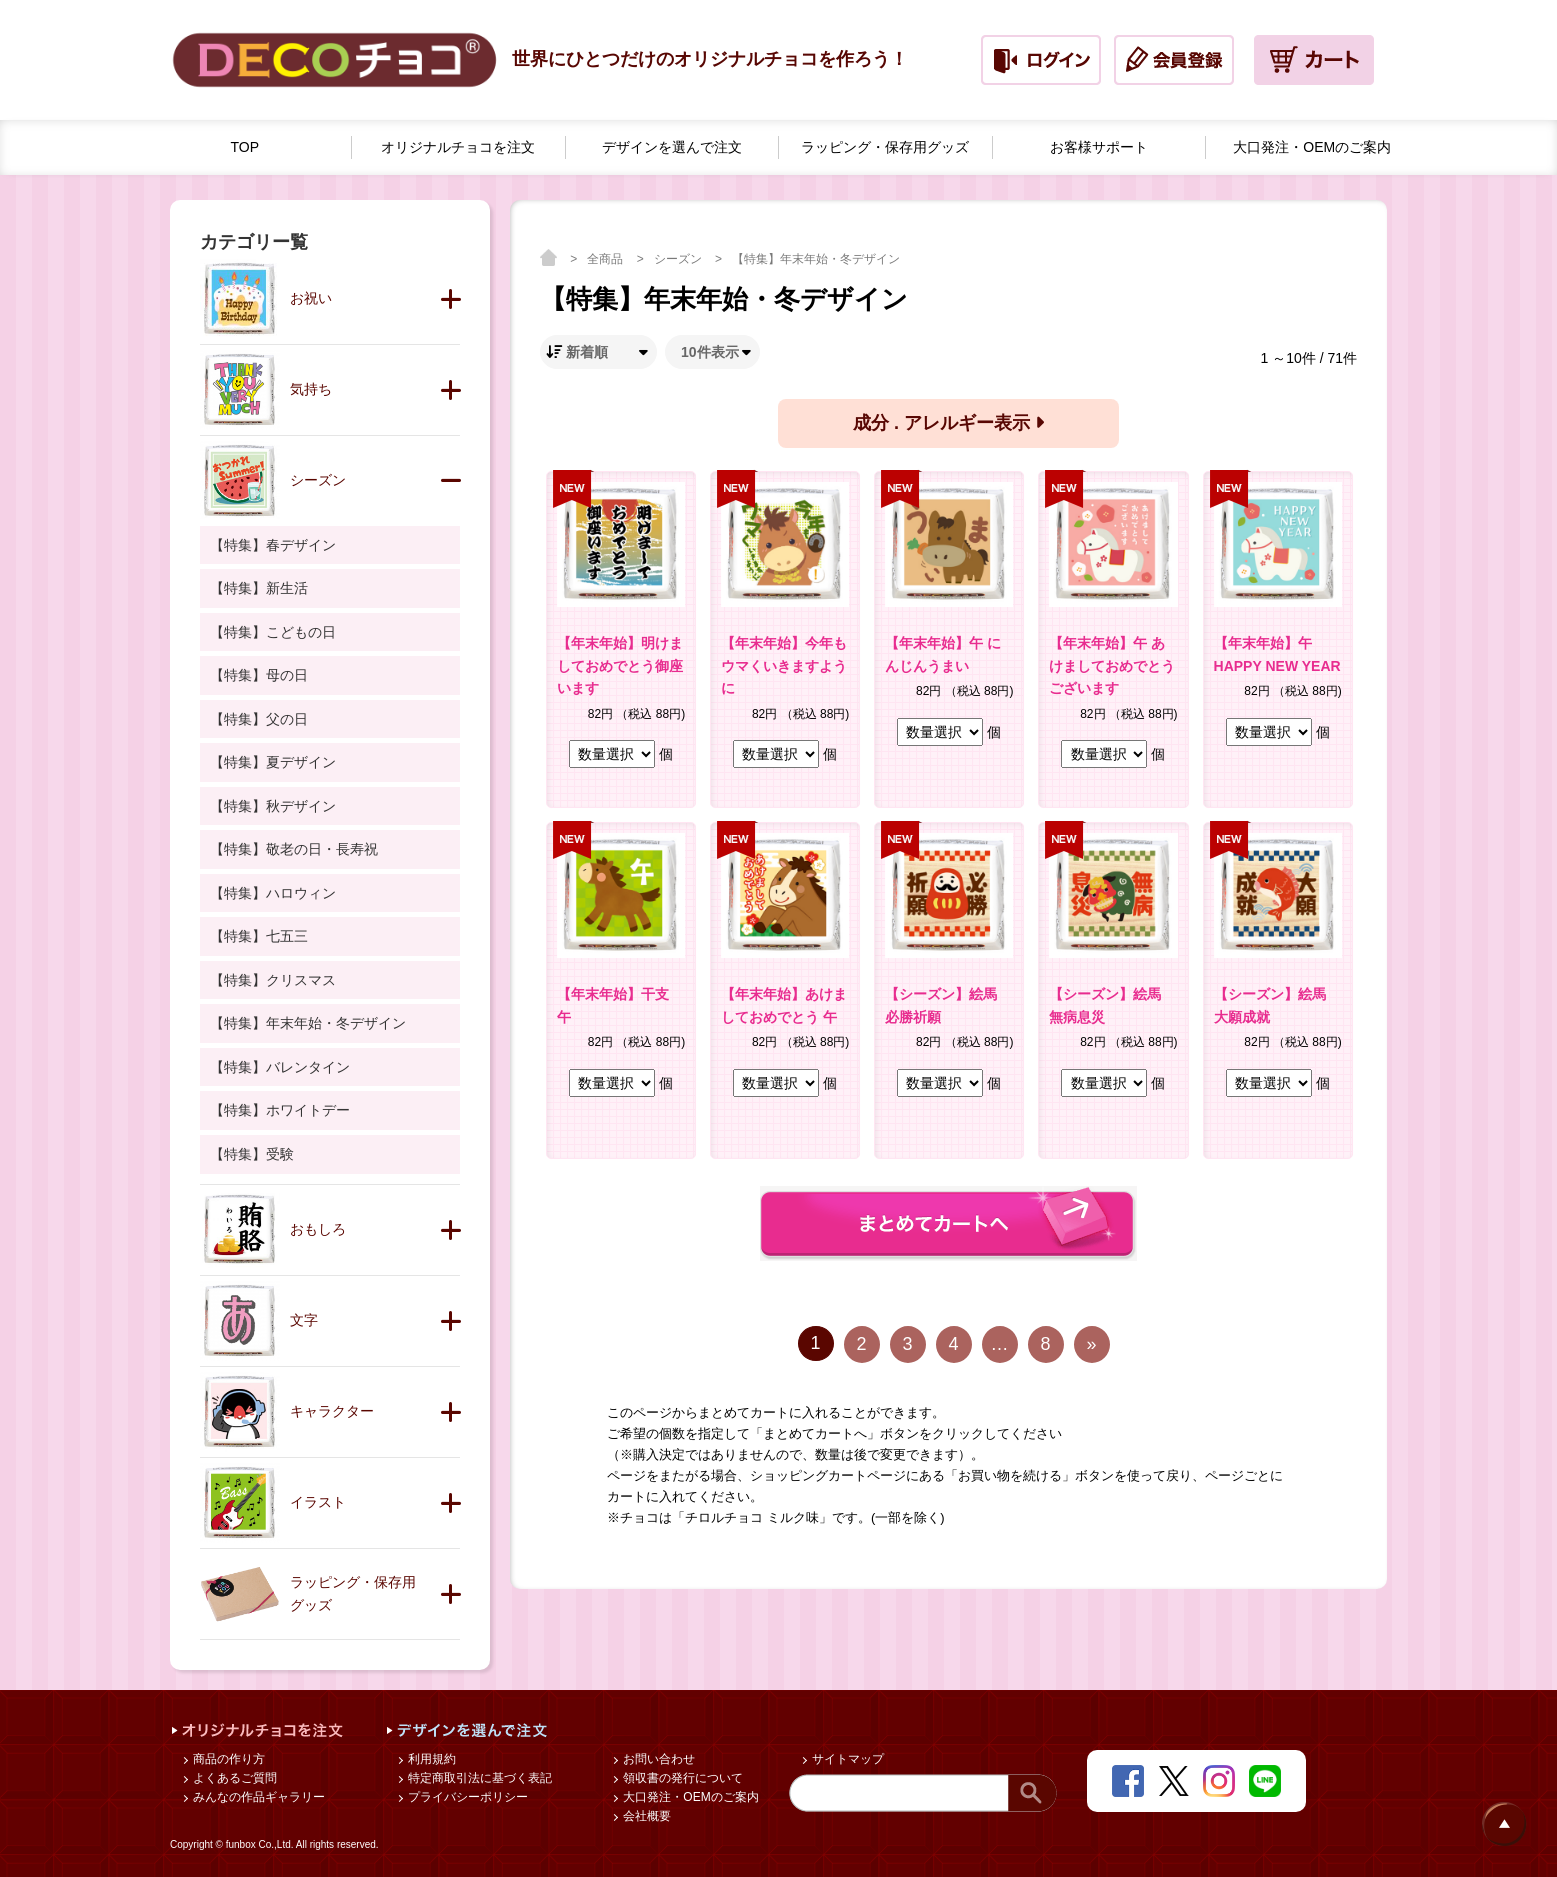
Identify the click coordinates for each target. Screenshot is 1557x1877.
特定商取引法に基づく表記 (478, 1778)
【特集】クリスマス (273, 980)
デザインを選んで (672, 147)
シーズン (679, 259)
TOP (245, 147)
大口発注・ (1312, 147)
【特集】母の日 (259, 675)
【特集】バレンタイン (280, 1067)
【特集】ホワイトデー (280, 1110)
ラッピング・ (885, 147)
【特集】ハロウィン (273, 893)
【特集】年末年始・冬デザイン (816, 259)
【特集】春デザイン (273, 545)
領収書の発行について (681, 1778)
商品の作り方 (227, 1759)
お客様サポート (1099, 147)
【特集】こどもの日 (273, 632)
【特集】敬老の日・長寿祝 (294, 849)
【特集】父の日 (259, 719)
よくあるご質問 (233, 1778)
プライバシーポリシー (466, 1797)
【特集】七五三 (259, 936)
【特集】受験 (252, 1154)
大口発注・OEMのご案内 (689, 1797)
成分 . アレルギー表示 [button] (948, 423)
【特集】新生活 (259, 588)
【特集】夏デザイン (273, 762)
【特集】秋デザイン (273, 806)
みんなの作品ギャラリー (257, 1797)
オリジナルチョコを (458, 147)
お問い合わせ (657, 1759)
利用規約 (430, 1759)
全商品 (606, 259)
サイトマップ (846, 1759)
